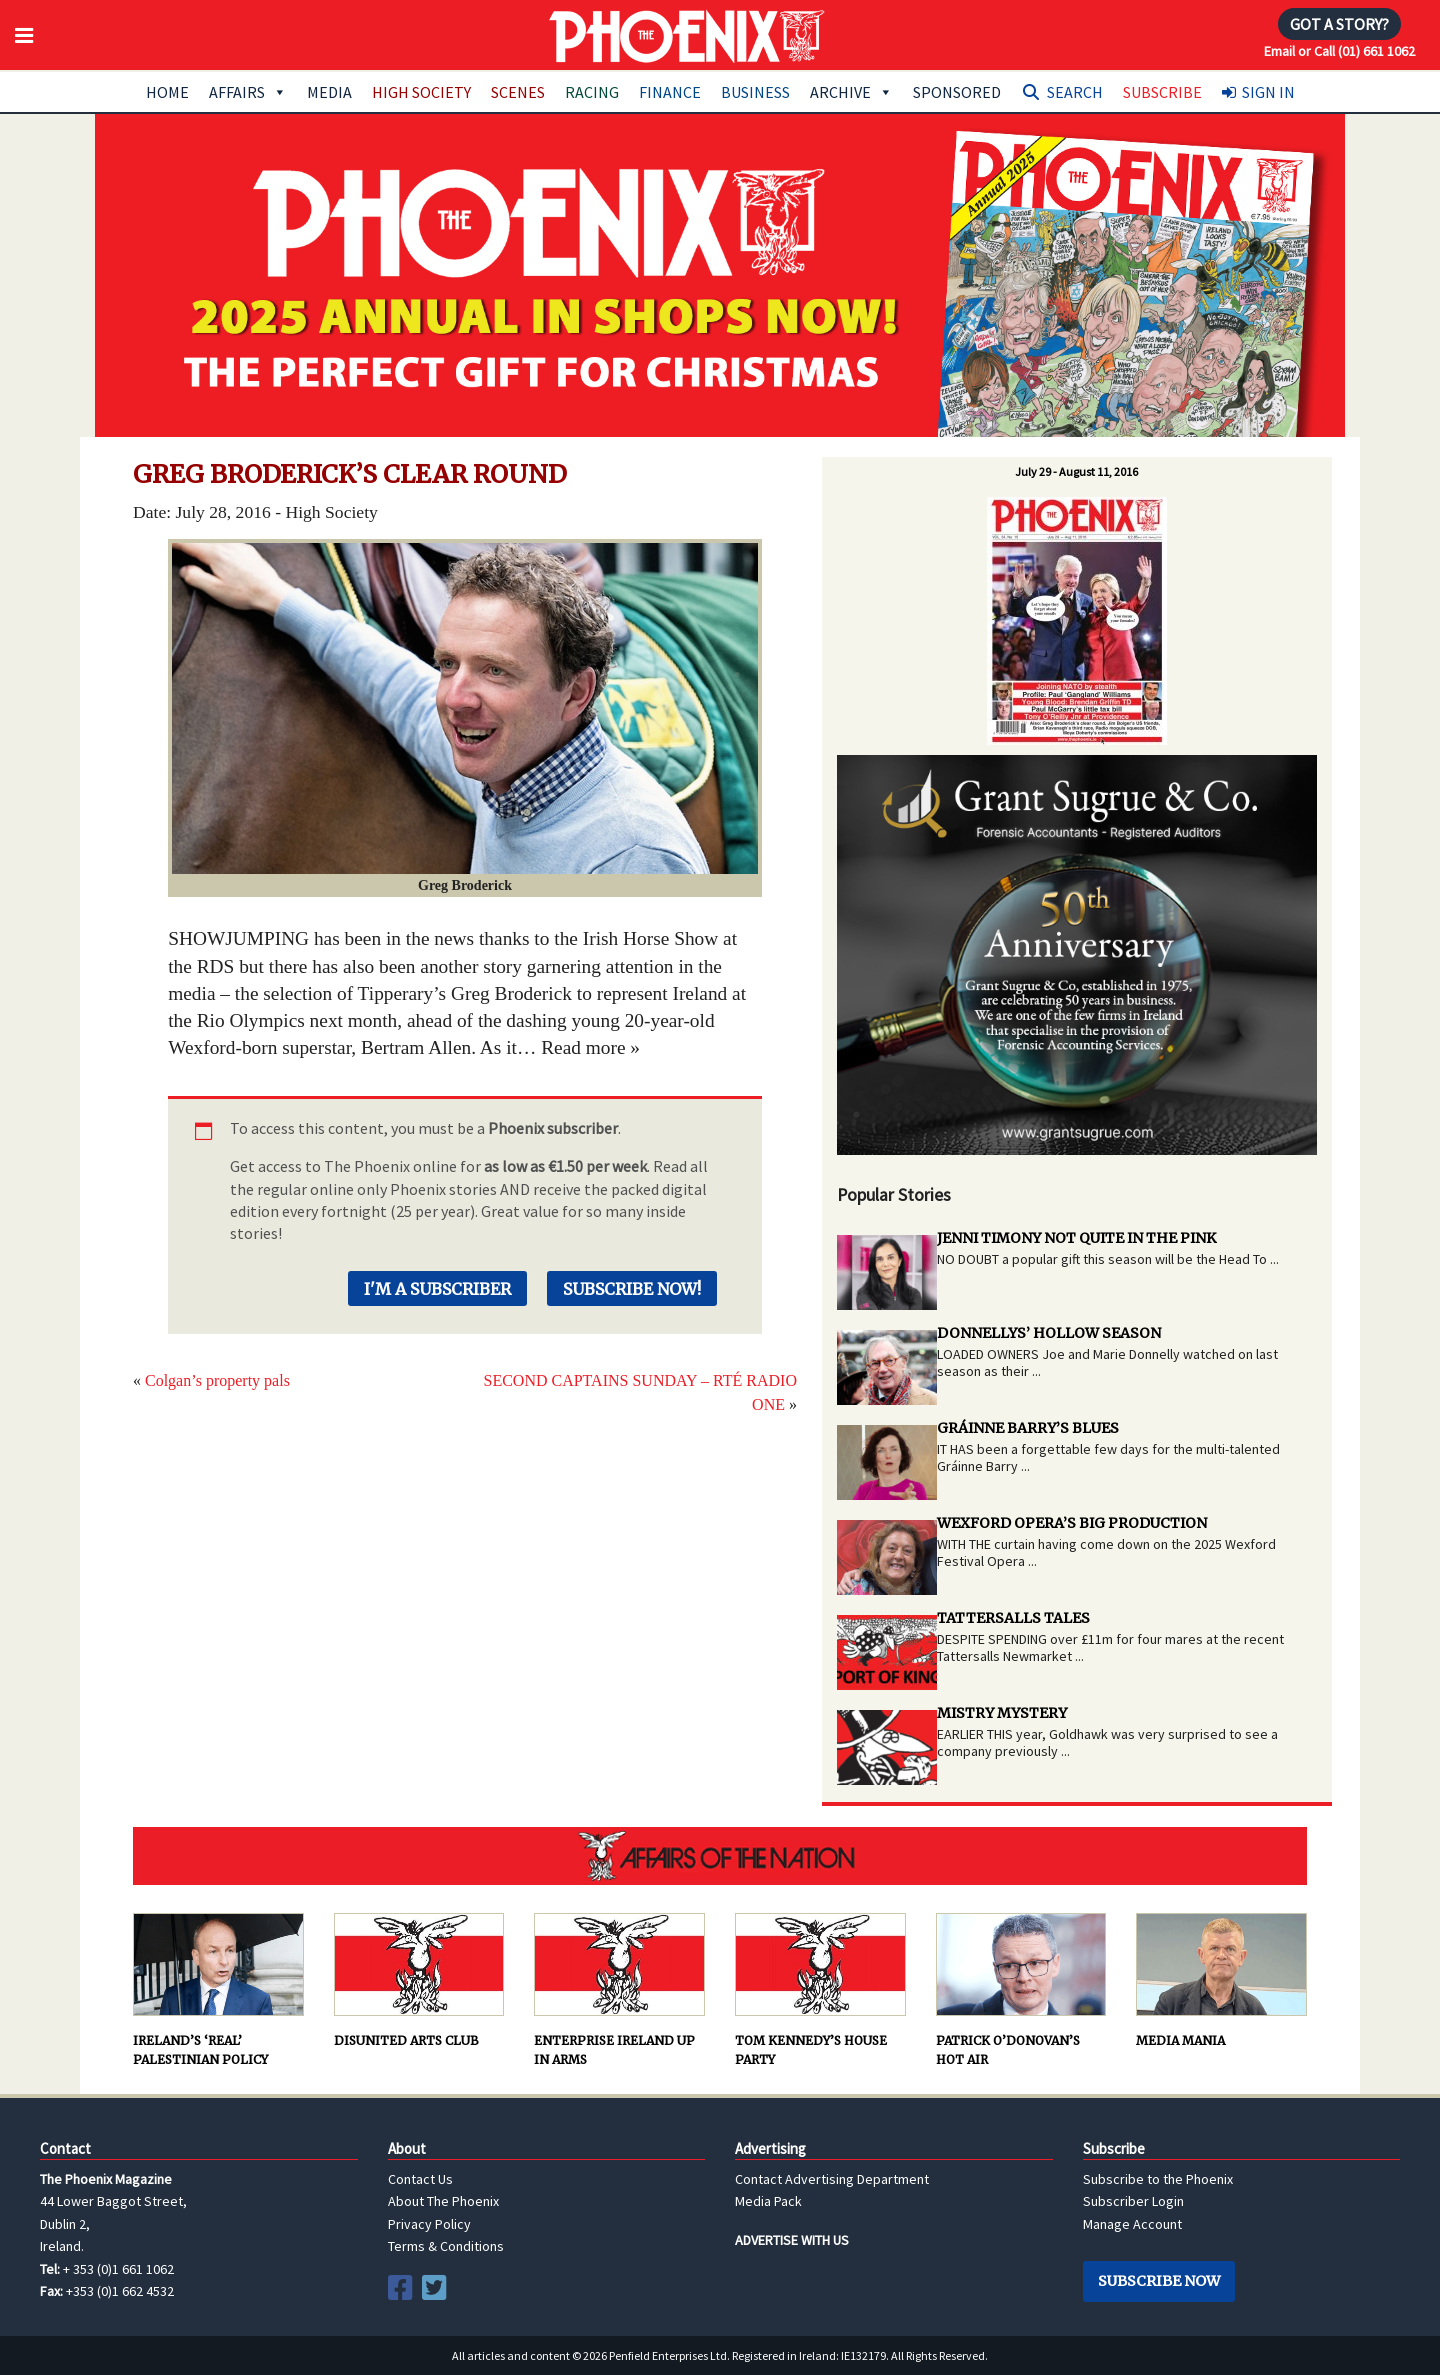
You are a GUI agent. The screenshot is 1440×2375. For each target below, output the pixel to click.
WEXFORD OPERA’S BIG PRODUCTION (1072, 1523)
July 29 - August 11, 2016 (1076, 471)
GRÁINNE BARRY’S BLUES (1028, 1428)
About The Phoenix (443, 2201)
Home (167, 92)
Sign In (1268, 92)
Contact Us (420, 2179)
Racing (592, 92)
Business (755, 92)
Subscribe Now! (632, 1289)
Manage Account (1132, 2224)
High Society (421, 92)
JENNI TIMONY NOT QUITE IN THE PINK (1076, 1238)
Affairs (248, 92)
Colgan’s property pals (217, 1380)
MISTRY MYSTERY (1002, 1713)
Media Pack (768, 2201)
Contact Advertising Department (832, 2179)
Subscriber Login (1133, 2201)
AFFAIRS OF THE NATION (720, 1856)
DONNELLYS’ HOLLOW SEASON (1049, 1333)
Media (329, 92)
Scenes (518, 92)
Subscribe (1162, 92)
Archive (851, 92)
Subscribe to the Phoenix (1158, 2179)
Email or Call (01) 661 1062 (1339, 51)
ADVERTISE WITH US (792, 2240)
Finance (670, 92)
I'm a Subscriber (437, 1289)
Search (1075, 92)
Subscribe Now (1159, 2281)
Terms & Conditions (446, 2246)
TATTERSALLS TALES (1013, 1618)
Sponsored (957, 92)
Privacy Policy (429, 2224)
